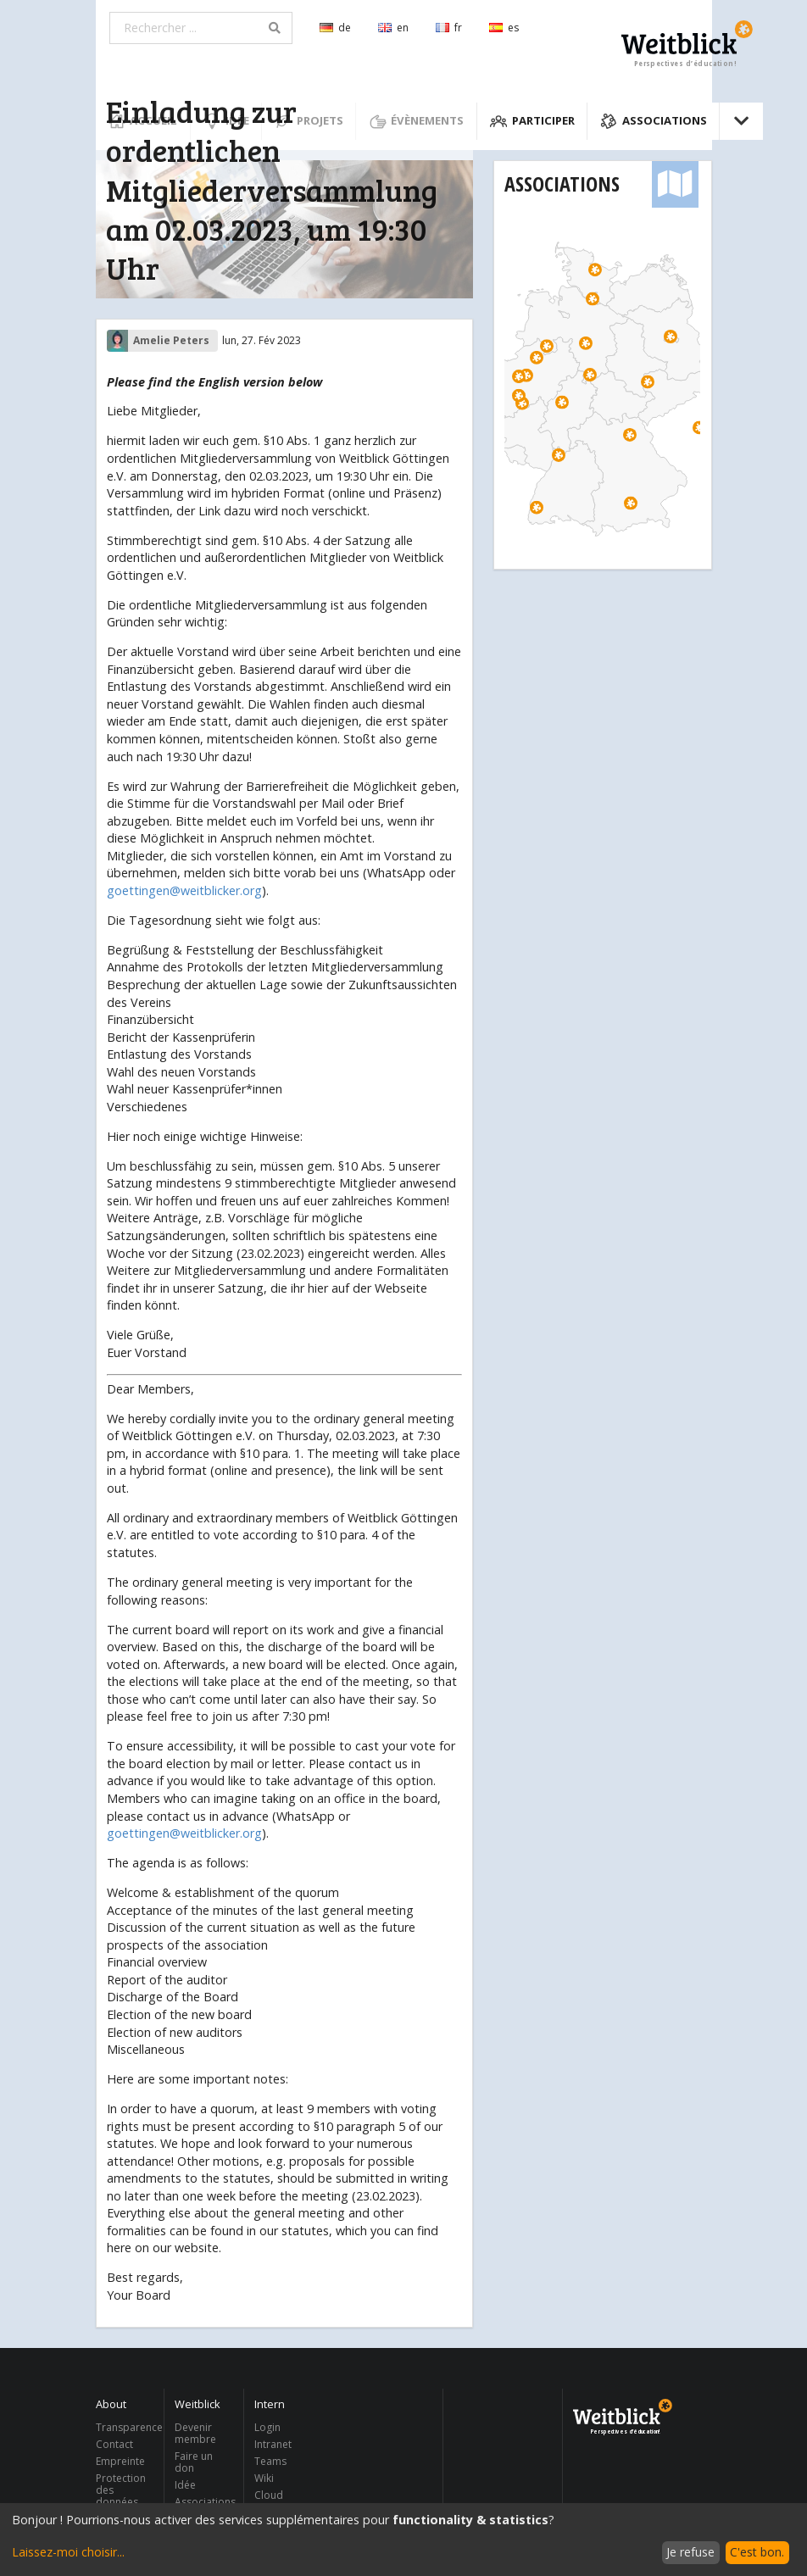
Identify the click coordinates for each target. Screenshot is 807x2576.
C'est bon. (757, 2552)
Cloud (268, 2494)
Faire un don (194, 2462)
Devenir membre (195, 2434)
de (335, 27)
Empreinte (120, 2461)
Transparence (125, 2428)
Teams (270, 2461)
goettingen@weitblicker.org (184, 890)
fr (449, 27)
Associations (653, 121)
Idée (185, 2485)
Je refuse (690, 2552)
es (504, 27)
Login (267, 2428)
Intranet (273, 2444)
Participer (532, 121)
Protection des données (121, 2490)
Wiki (264, 2478)
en (393, 27)
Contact (114, 2444)
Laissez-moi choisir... (68, 2552)
